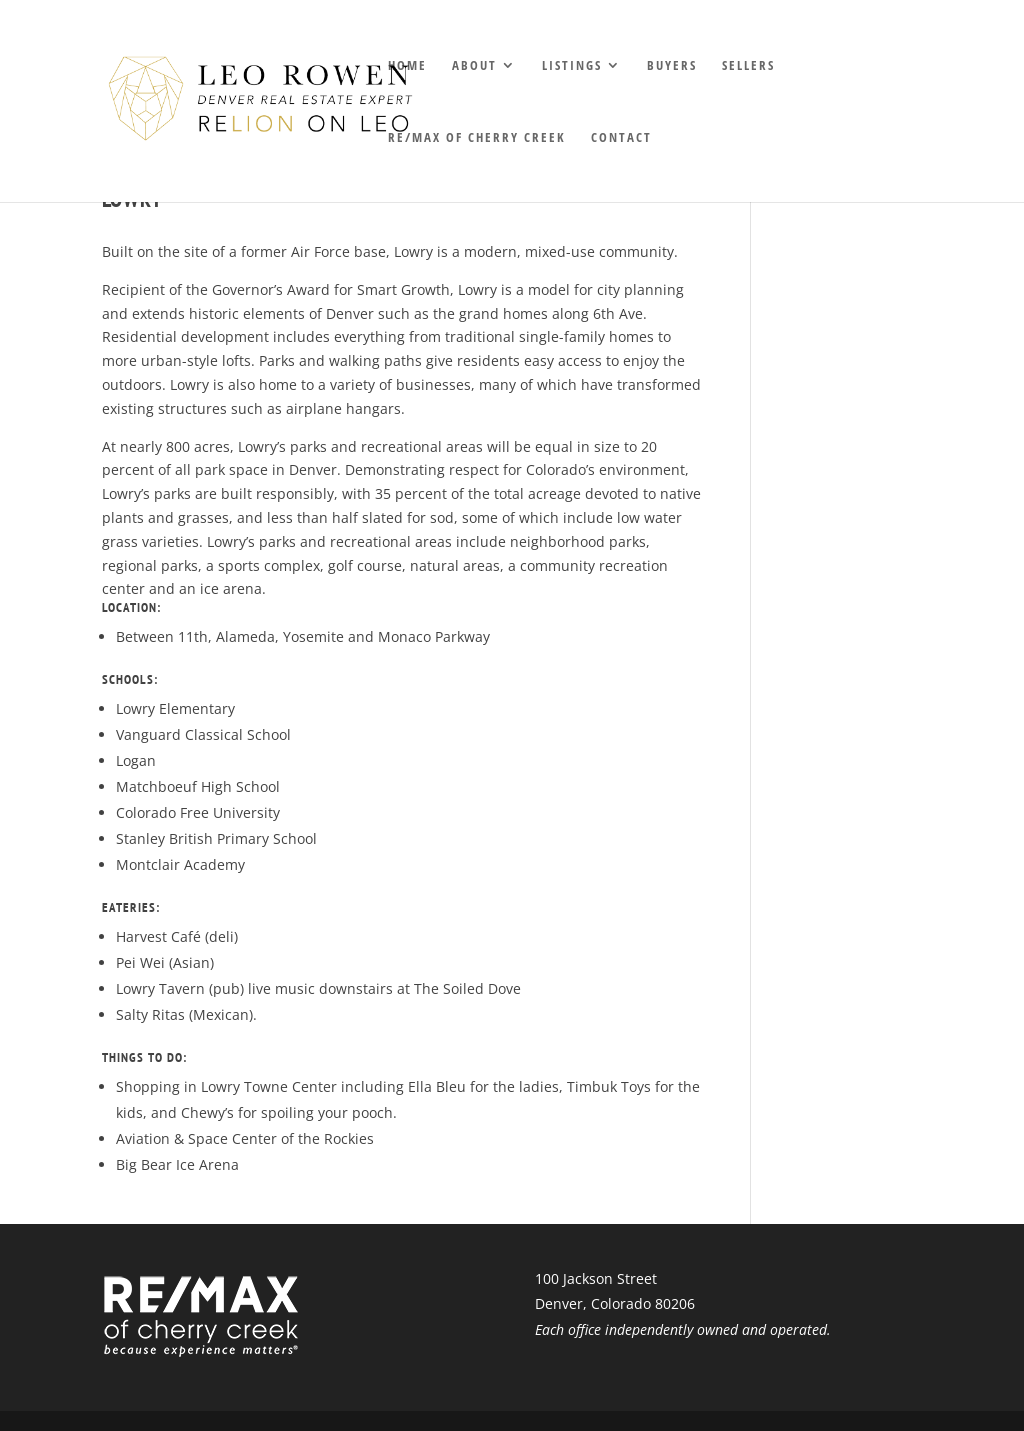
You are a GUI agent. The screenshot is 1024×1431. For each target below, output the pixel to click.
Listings (572, 66)
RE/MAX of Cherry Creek (477, 138)
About (474, 66)
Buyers (672, 66)
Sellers (748, 66)
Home (407, 66)
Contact (621, 138)
